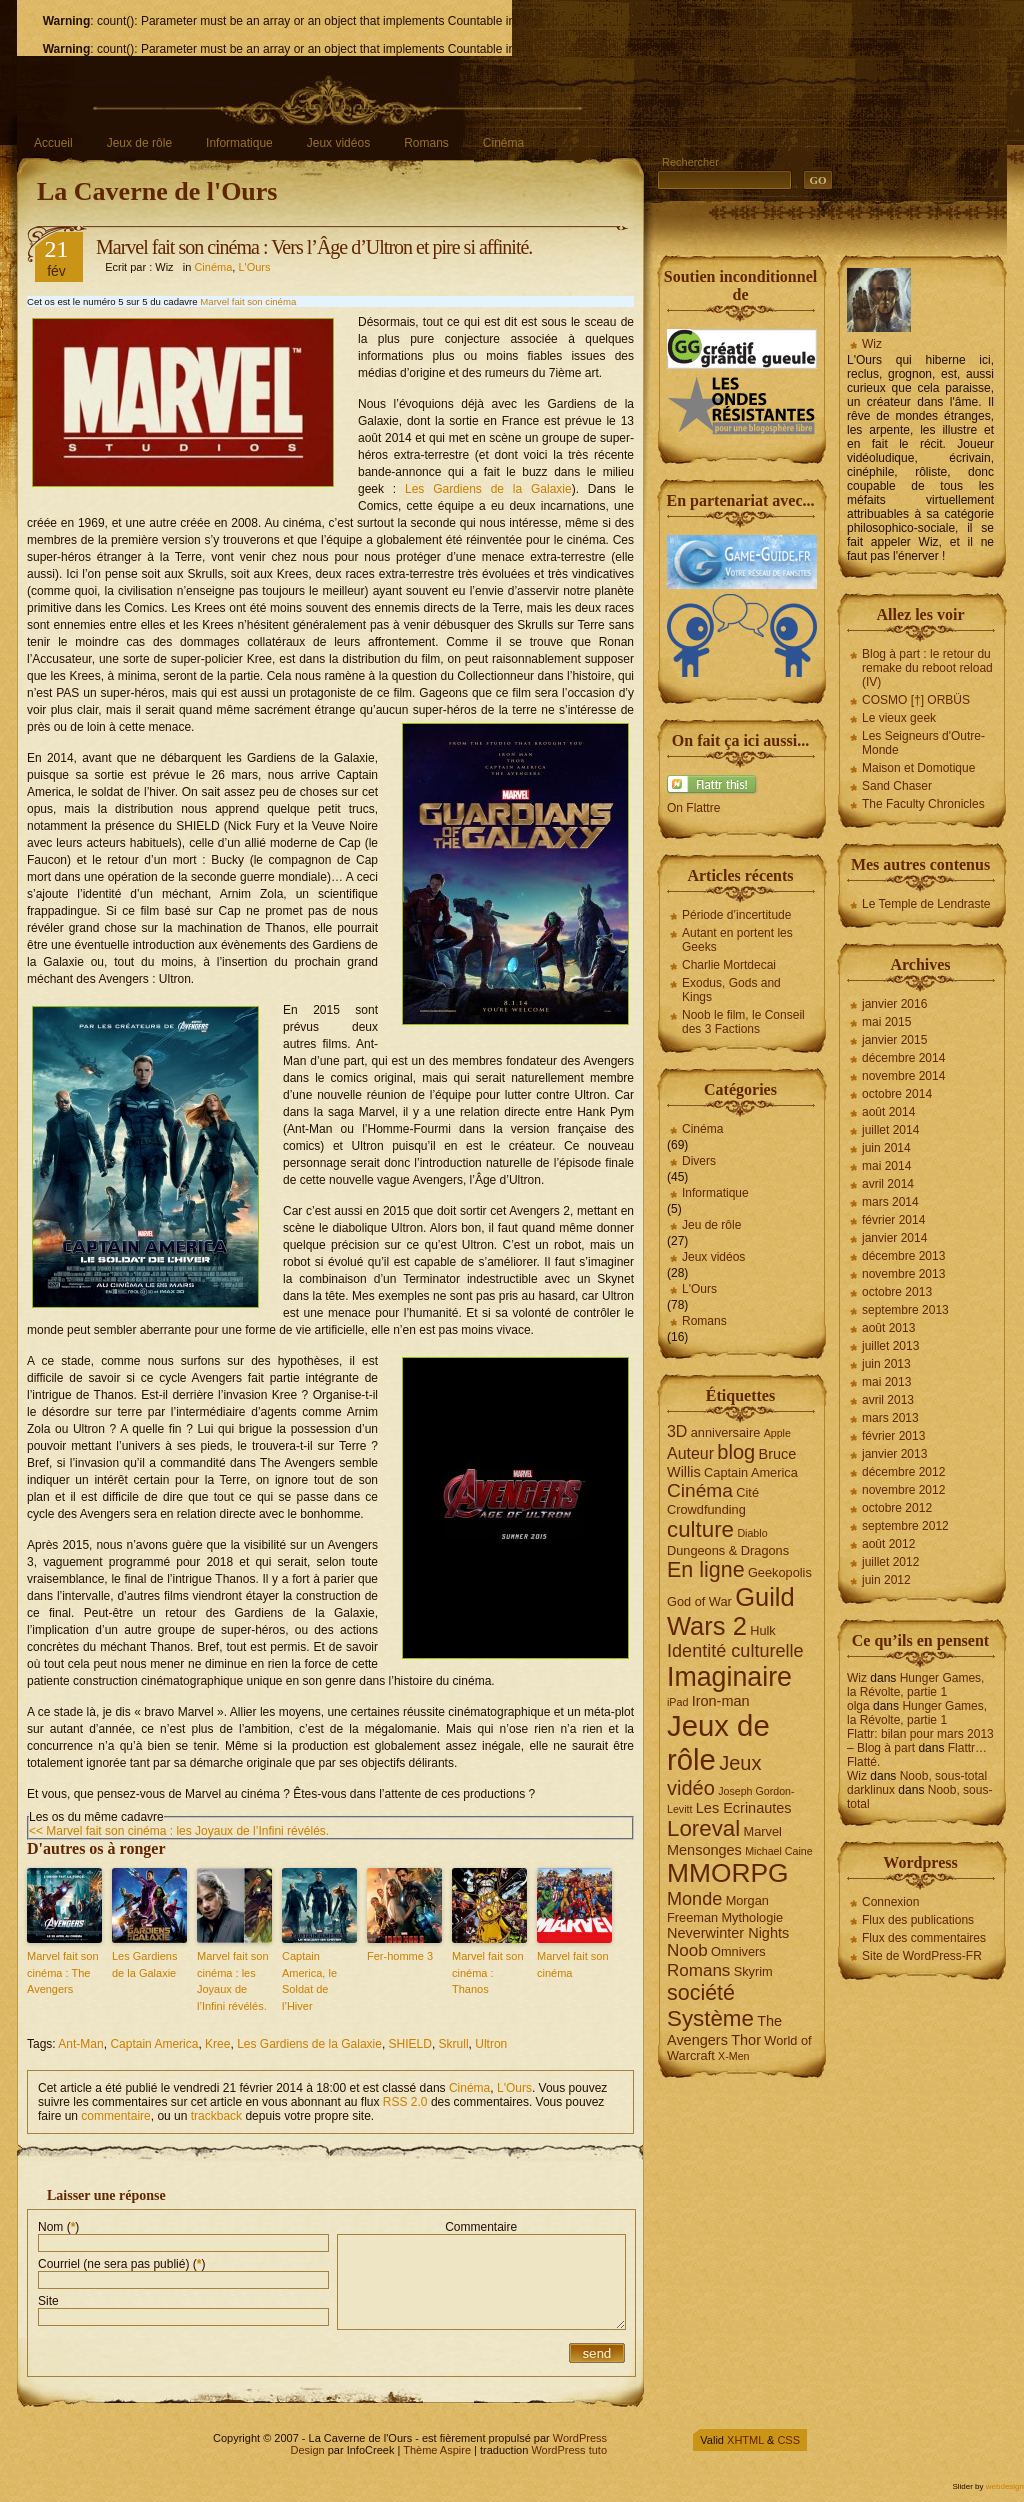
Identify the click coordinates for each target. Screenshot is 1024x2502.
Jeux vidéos (338, 143)
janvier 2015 (894, 1040)
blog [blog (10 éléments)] (736, 1452)
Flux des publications (918, 1920)
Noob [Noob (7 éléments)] (687, 1950)
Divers (699, 1161)
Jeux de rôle (139, 143)
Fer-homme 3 (400, 1956)
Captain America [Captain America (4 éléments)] (751, 1472)
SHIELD (410, 2044)
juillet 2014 (890, 1130)
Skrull (454, 2044)
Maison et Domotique (918, 768)
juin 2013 (886, 1364)
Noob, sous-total (943, 1776)
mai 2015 (886, 1022)
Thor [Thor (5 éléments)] (746, 2040)
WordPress (580, 2438)
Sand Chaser (897, 786)
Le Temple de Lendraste (926, 904)
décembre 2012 (903, 1472)
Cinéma (503, 143)
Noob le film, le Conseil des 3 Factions (743, 1022)
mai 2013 (886, 1382)
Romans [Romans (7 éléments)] (698, 1970)
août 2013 (888, 1328)
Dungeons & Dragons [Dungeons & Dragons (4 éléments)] (728, 1550)
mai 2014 (886, 1166)
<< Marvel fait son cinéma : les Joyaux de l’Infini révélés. (179, 1831)
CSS (788, 2440)
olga (858, 1706)
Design (307, 2450)
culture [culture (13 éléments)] (700, 1529)
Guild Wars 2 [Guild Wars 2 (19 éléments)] (731, 1611)
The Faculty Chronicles (923, 804)
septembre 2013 (905, 1310)
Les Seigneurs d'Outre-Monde (923, 743)
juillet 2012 (890, 1562)
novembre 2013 (903, 1274)
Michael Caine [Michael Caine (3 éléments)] (779, 1851)
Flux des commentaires (924, 1938)
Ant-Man (80, 2044)
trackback (216, 2116)
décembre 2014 (903, 1058)
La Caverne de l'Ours (157, 191)
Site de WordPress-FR (922, 1956)
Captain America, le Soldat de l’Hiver (309, 1981)
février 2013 (893, 1436)
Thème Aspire (437, 2450)
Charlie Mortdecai (729, 965)
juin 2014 (886, 1148)
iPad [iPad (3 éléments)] (677, 1702)
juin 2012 (886, 1580)
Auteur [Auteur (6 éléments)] (690, 1453)
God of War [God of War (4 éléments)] (699, 1601)
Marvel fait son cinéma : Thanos (488, 1972)
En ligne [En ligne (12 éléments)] (706, 1570)
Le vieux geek (899, 718)
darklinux (871, 1790)
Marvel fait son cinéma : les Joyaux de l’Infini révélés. (233, 1981)
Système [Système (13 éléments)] (710, 2018)
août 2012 (888, 1544)
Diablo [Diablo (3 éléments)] (752, 1533)
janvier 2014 (894, 1238)
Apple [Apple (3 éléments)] (777, 1433)
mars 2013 (890, 1418)
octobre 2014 (897, 1094)
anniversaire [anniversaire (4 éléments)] (726, 1432)
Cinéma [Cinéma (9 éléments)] (700, 1490)
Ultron (491, 2044)
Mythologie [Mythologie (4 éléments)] (752, 1917)
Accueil (53, 143)
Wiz (872, 344)
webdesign (1005, 2486)
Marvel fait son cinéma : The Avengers (63, 1972)
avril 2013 (888, 1400)
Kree (217, 2044)
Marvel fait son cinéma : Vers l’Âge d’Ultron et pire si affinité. (314, 247)
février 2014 (893, 1220)
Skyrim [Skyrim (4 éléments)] (753, 1971)
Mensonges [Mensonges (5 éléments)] (704, 1850)
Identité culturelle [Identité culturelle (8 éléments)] (735, 1651)
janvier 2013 (894, 1454)
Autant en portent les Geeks (737, 940)
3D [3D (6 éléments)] (677, 1431)
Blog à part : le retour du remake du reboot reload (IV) (927, 668)
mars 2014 (890, 1202)
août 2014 (888, 1112)
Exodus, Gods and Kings (731, 990)
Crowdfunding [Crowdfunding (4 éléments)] (706, 1509)
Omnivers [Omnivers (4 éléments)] (738, 1951)
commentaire (115, 2116)
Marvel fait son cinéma (248, 301)
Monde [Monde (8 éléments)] (694, 1899)
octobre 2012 (897, 1508)
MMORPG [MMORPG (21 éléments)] (728, 1873)
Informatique (239, 143)
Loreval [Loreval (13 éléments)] (703, 1828)
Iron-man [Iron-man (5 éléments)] (721, 1701)
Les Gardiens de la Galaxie (488, 489)
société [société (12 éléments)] (701, 1993)
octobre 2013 (897, 1292)
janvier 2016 (894, 1004)
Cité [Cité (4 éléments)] (747, 1492)
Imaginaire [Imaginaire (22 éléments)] (729, 1677)
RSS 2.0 (405, 2102)
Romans (426, 143)
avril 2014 (888, 1184)
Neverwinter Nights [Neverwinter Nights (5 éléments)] (728, 1933)
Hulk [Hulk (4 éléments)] (763, 1630)
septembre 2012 (905, 1526)
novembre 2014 (903, 1076)
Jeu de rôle (711, 1225)
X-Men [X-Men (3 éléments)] (733, 2056)
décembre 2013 (903, 1256)
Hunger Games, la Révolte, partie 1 (915, 1685)
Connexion (890, 1902)
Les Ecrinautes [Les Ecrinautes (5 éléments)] (744, 1808)
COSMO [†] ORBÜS (916, 700)
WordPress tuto (569, 2450)
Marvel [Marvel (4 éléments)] (763, 1831)
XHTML (745, 2440)
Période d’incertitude (736, 915)
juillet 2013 (890, 1346)
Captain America (154, 2044)
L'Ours (254, 267)
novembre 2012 (903, 1490)
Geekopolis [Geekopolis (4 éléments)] (780, 1572)
